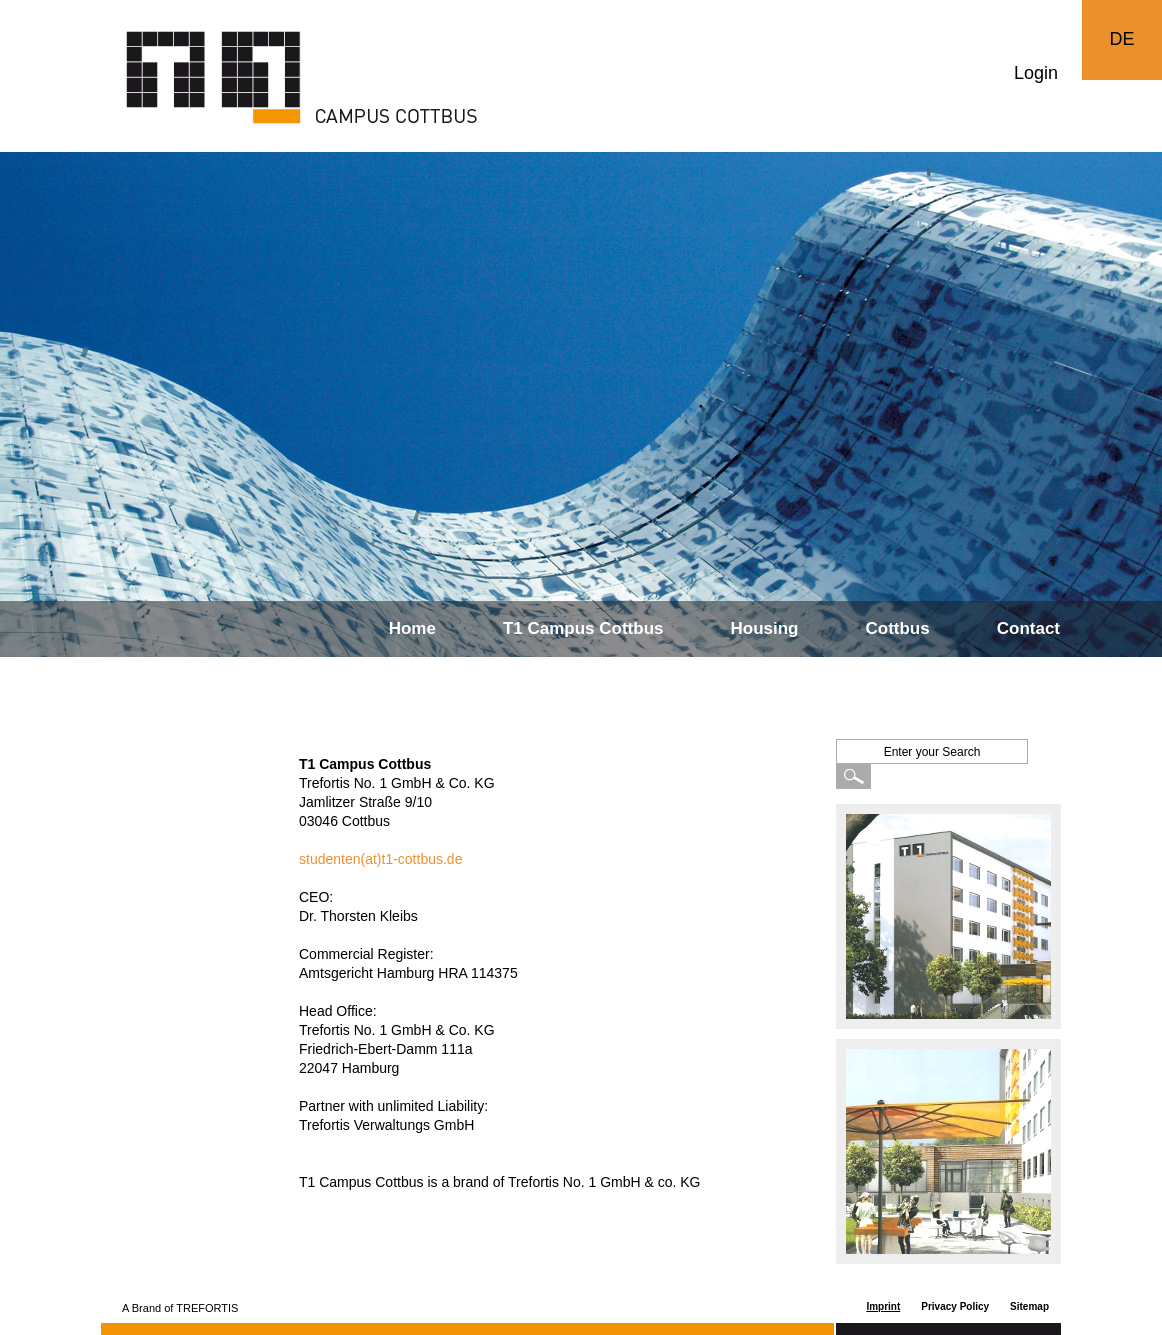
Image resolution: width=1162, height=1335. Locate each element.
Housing (765, 628)
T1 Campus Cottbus (583, 628)
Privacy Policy (955, 1306)
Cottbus (898, 628)
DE (1121, 39)
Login (1036, 73)
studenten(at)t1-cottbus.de (380, 859)
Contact (1028, 628)
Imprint (883, 1306)
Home (412, 628)
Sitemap (1029, 1306)
